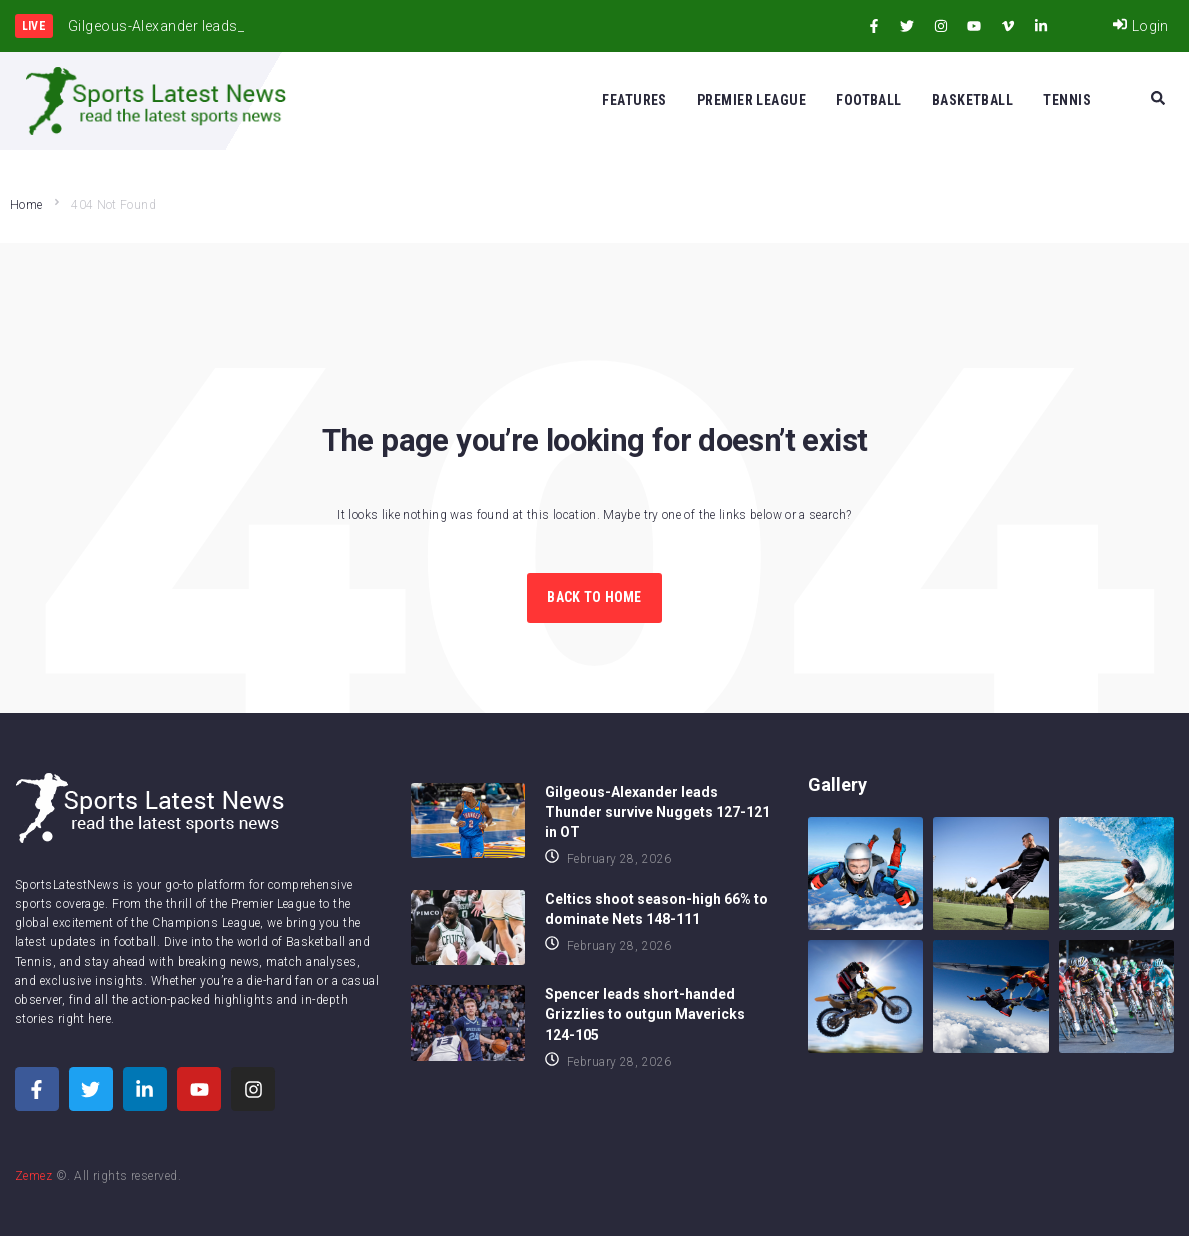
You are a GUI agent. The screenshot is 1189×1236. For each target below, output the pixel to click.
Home (26, 205)
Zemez (33, 1176)
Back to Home (594, 597)
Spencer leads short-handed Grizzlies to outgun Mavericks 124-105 (645, 1014)
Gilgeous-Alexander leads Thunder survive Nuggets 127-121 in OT (657, 812)
